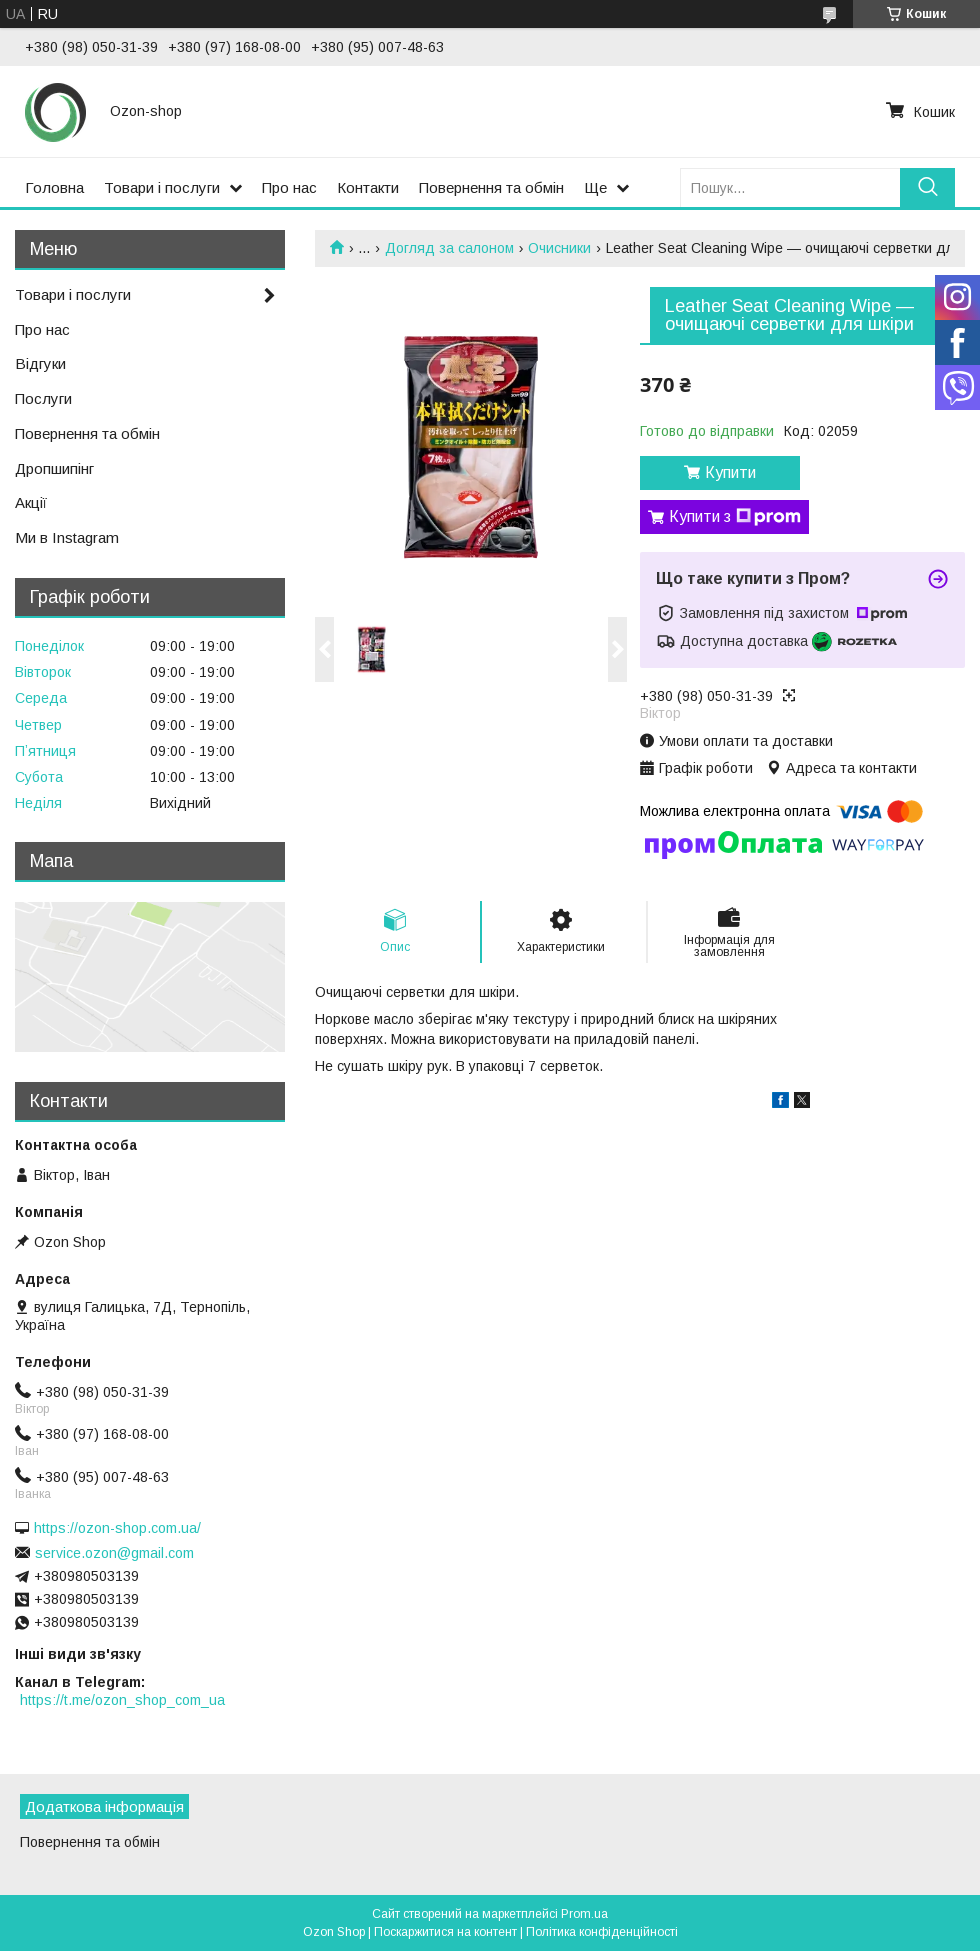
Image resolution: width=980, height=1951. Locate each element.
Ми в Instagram (67, 537)
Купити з (735, 517)
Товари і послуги (162, 187)
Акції (31, 502)
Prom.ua (584, 1914)
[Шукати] (927, 187)
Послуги (43, 398)
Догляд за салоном (449, 248)
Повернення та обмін (491, 187)
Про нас (289, 187)
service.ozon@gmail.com (114, 1553)
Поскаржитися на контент (445, 1932)
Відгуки (40, 363)
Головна (54, 187)
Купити (730, 472)
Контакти (368, 187)
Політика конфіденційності (602, 1932)
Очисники (559, 248)
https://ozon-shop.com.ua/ (117, 1528)
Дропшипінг (54, 468)
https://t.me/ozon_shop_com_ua (122, 1700)
